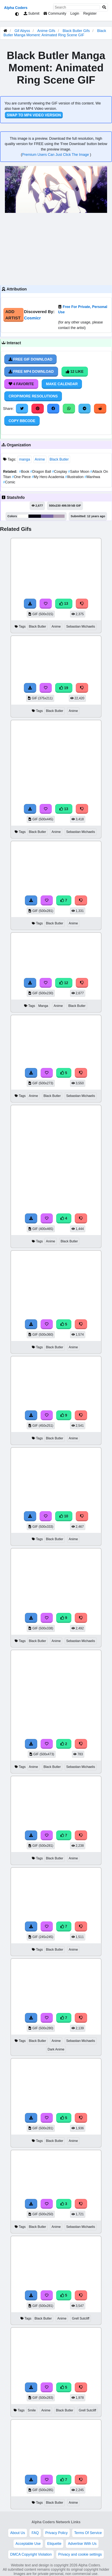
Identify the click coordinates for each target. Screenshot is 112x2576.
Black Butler (59, 459)
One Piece (22, 477)
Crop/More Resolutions (33, 396)
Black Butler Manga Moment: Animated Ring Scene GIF (54, 33)
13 (63, 604)
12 (63, 983)
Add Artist (12, 314)
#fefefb (23, 516)
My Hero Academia (48, 477)
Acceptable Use (28, 2544)
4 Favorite (21, 384)
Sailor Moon (79, 472)
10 (63, 1516)
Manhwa (92, 477)
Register (90, 13)
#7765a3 (47, 516)
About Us (17, 2533)
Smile (32, 2410)
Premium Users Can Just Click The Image (56, 155)
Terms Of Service (88, 2533)
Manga (43, 1006)
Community (55, 13)
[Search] (104, 7)
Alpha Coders (15, 8)
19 (63, 688)
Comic (9, 482)
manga (24, 459)
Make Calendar (62, 384)
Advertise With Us (82, 2544)
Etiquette (54, 2544)
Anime (40, 459)
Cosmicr (32, 318)
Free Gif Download (30, 359)
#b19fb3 (59, 516)
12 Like (75, 372)
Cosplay (60, 472)
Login (74, 13)
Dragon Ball (41, 472)
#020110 (34, 516)
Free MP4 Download (31, 372)
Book (24, 472)
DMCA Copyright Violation (31, 2554)
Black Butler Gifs (77, 31)
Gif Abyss (22, 31)
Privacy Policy (56, 2533)
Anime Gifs (46, 31)
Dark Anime (56, 2049)
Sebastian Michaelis (80, 626)
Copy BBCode (22, 421)
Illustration (75, 477)
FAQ (35, 2533)
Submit (31, 13)
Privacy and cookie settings (80, 2554)
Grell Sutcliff (80, 2318)
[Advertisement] (56, 248)
